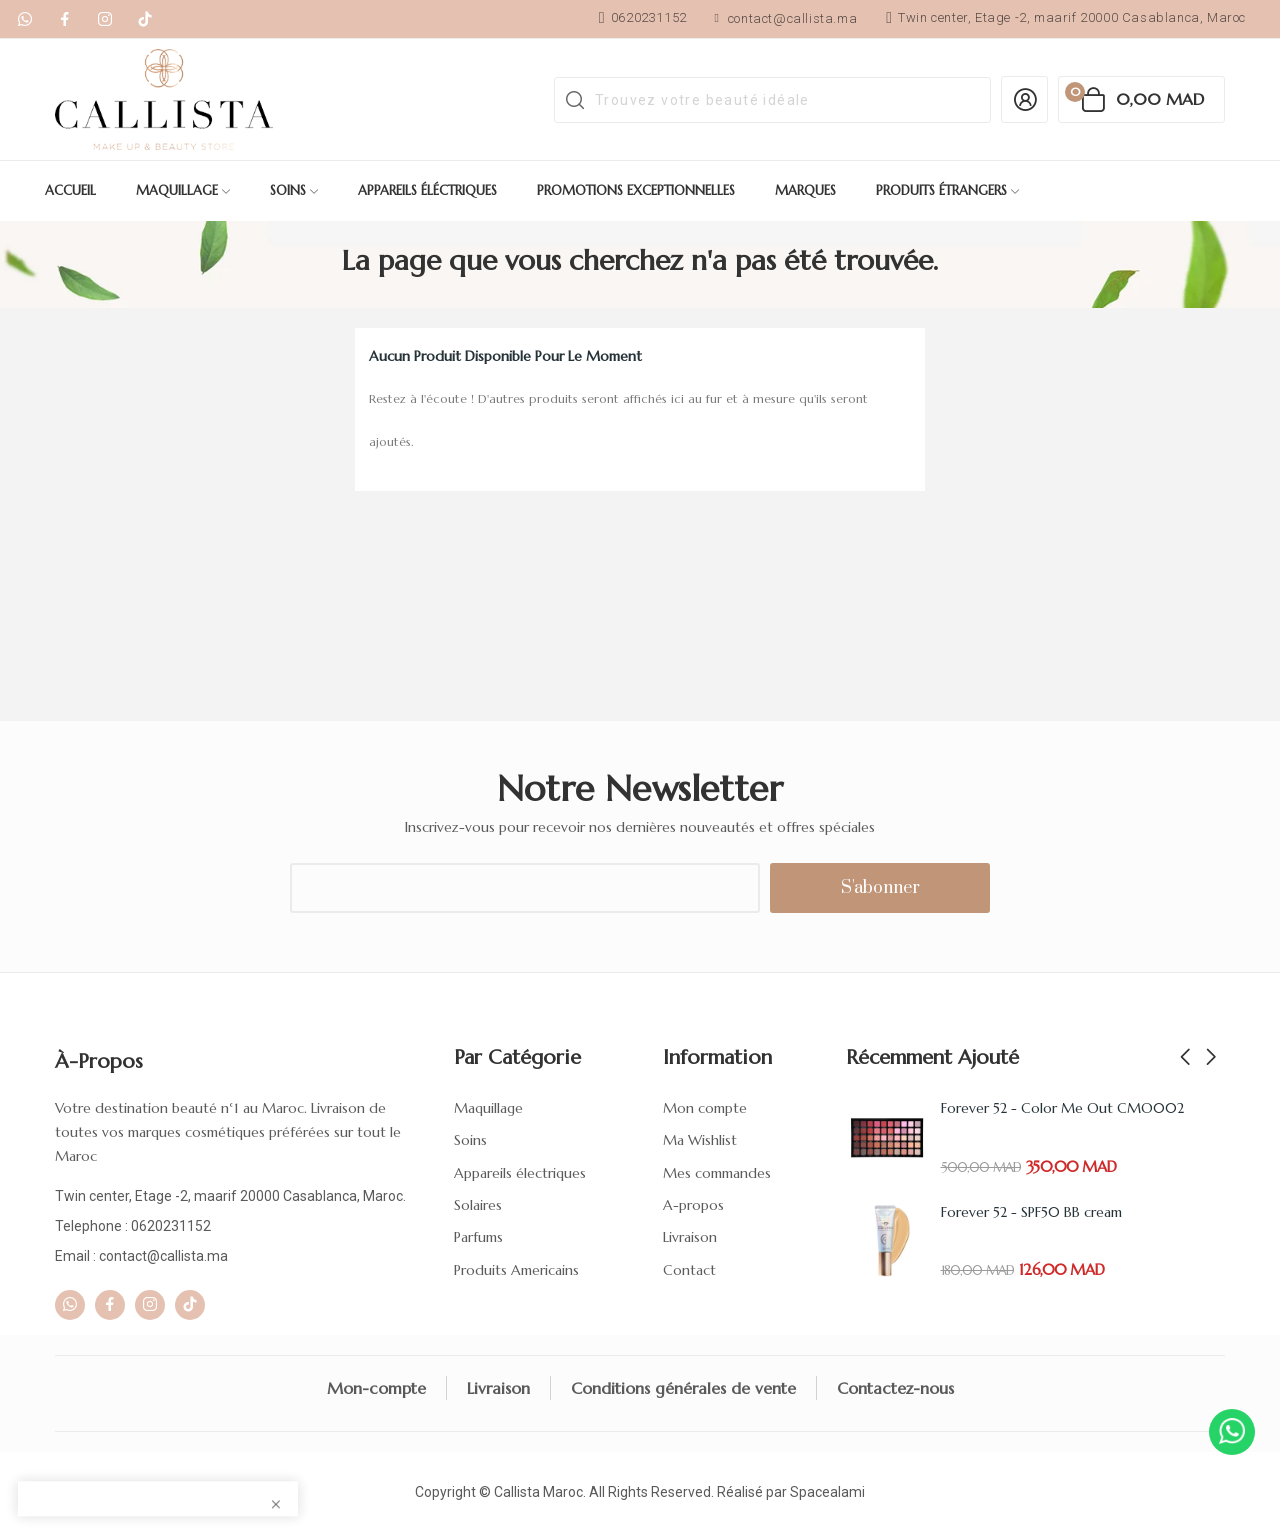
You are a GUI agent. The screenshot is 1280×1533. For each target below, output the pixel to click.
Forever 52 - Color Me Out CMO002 (1062, 1108)
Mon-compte (376, 1388)
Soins (470, 1140)
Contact (689, 1270)
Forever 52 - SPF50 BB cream (1031, 1212)
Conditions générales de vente (683, 1388)
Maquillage (488, 1108)
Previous (1185, 1058)
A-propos (693, 1205)
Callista (517, 1492)
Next (1211, 1058)
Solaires (478, 1205)
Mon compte (705, 1108)
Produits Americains (516, 1270)
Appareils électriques (520, 1173)
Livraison (690, 1237)
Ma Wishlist (700, 1140)
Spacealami (827, 1492)
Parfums (478, 1237)
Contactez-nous (895, 1388)
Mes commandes (717, 1173)
